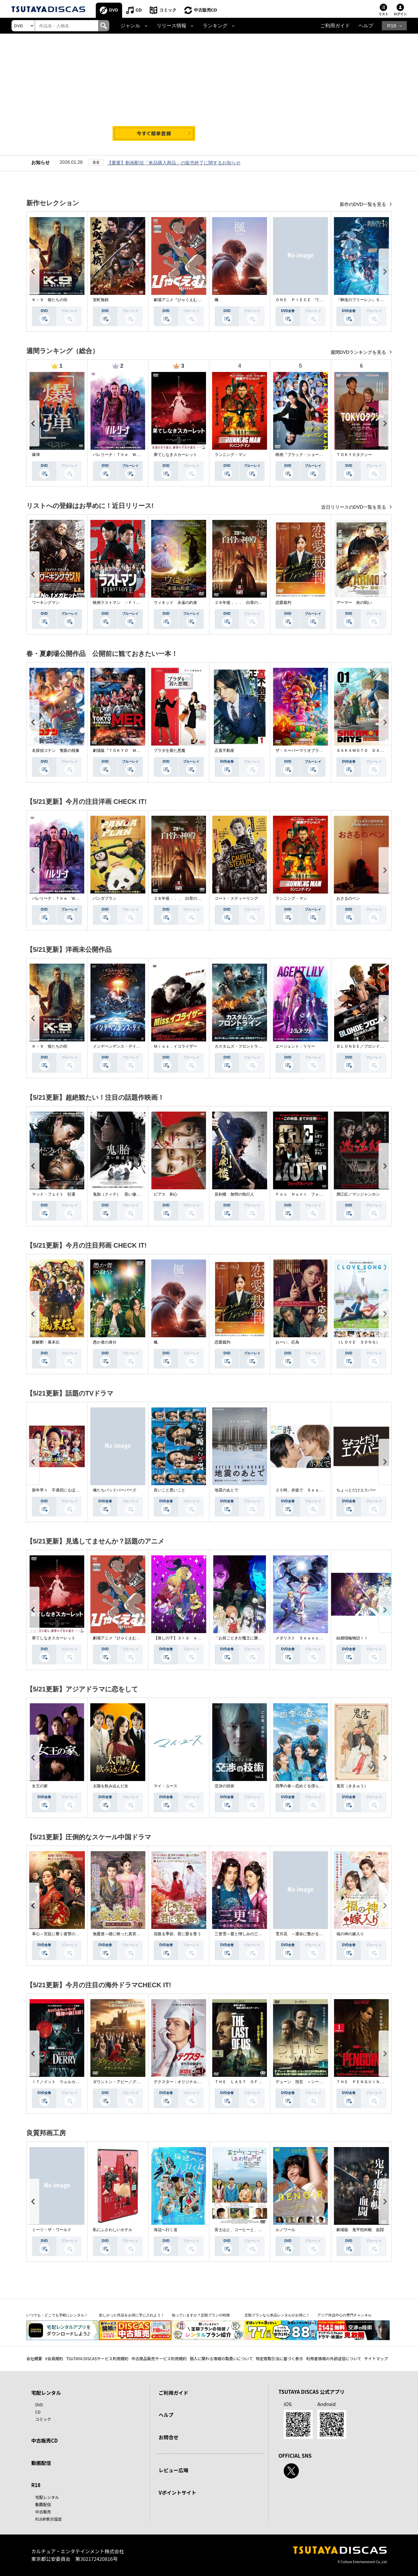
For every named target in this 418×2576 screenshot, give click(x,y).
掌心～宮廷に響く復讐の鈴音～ (59, 1934)
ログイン (400, 14)
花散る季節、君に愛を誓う (177, 1934)
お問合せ (168, 2437)
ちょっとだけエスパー (356, 1490)
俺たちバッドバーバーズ (114, 1490)
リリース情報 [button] (171, 25)
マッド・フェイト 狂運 (53, 1194)
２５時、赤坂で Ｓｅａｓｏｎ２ (305, 1490)
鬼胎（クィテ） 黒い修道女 (118, 1194)
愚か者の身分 (105, 1342)
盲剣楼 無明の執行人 (234, 1194)
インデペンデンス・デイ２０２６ (122, 1046)
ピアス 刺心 (165, 1194)
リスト (383, 14)
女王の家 (40, 1786)
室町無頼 (101, 299)
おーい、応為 (287, 1342)
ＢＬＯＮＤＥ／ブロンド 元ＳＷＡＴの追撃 (375, 1046)
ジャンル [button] (130, 25)
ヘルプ (365, 25)
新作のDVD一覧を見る (363, 204)
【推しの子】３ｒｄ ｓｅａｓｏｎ (185, 1638)
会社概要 (34, 2358)
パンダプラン (105, 898)
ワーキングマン (46, 602)
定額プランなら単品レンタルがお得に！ (277, 2315)
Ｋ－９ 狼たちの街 (49, 299)
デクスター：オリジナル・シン (181, 2082)
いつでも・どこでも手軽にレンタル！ (57, 2315)
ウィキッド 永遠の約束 (175, 602)
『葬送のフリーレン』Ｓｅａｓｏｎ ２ (371, 299)
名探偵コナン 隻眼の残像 (55, 750)
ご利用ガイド (335, 25)
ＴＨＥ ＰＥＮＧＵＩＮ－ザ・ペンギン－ (373, 2082)
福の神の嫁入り (350, 1934)
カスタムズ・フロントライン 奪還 (246, 1046)
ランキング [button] (215, 25)
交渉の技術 (224, 1786)
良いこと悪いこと (169, 1490)
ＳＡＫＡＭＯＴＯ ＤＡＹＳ (362, 750)
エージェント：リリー (295, 1046)
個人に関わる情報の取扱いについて (221, 2358)
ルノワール (285, 2229)
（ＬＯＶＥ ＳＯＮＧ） (358, 1342)
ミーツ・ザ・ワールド (51, 2229)
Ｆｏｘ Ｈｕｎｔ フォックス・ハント (311, 1194)
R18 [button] (391, 25)
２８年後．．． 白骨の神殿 (240, 602)
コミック (167, 10)
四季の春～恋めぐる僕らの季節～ (305, 1786)
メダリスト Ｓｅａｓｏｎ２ (301, 1638)
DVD (113, 10)
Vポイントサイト (177, 2492)
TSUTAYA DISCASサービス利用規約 (97, 2358)
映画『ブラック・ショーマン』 (303, 454)
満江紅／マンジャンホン (358, 1194)
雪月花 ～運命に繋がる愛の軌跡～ (307, 1934)
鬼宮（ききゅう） (352, 1786)
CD (139, 10)
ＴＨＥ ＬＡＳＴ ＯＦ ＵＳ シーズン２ (254, 2082)
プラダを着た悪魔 (169, 750)
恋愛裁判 (283, 602)
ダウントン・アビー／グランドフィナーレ (130, 2082)
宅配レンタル (47, 2497)
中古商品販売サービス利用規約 (159, 2358)
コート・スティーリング (236, 898)
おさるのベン (348, 898)
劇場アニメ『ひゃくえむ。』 (179, 299)
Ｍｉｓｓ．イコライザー (175, 1046)
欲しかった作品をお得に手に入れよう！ (131, 2315)
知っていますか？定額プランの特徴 (201, 2315)
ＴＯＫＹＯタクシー (354, 454)
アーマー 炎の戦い (354, 602)
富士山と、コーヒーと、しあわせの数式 (250, 2229)
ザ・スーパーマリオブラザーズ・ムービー (313, 750)
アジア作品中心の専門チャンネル (344, 2315)
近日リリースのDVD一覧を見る (354, 507)
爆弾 (36, 454)
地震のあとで (226, 1490)
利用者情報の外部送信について (333, 2358)
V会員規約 (54, 2358)
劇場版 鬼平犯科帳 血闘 (360, 2229)
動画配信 (41, 2462)
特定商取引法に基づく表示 (279, 2358)
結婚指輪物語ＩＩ (352, 1638)
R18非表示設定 (48, 2519)
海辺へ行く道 (165, 2229)
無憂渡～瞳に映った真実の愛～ (120, 1934)
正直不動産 (224, 750)
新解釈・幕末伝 (46, 1342)
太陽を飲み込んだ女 (110, 1786)
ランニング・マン (230, 454)
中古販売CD (205, 10)
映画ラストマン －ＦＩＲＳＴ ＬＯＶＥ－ (132, 602)
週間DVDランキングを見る (358, 352)
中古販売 (43, 2511)
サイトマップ (376, 2358)
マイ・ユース (165, 1786)
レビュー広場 (173, 2470)
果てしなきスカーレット (175, 454)
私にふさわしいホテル (112, 2229)
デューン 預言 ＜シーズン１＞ (305, 2082)
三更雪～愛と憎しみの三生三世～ (244, 1934)
